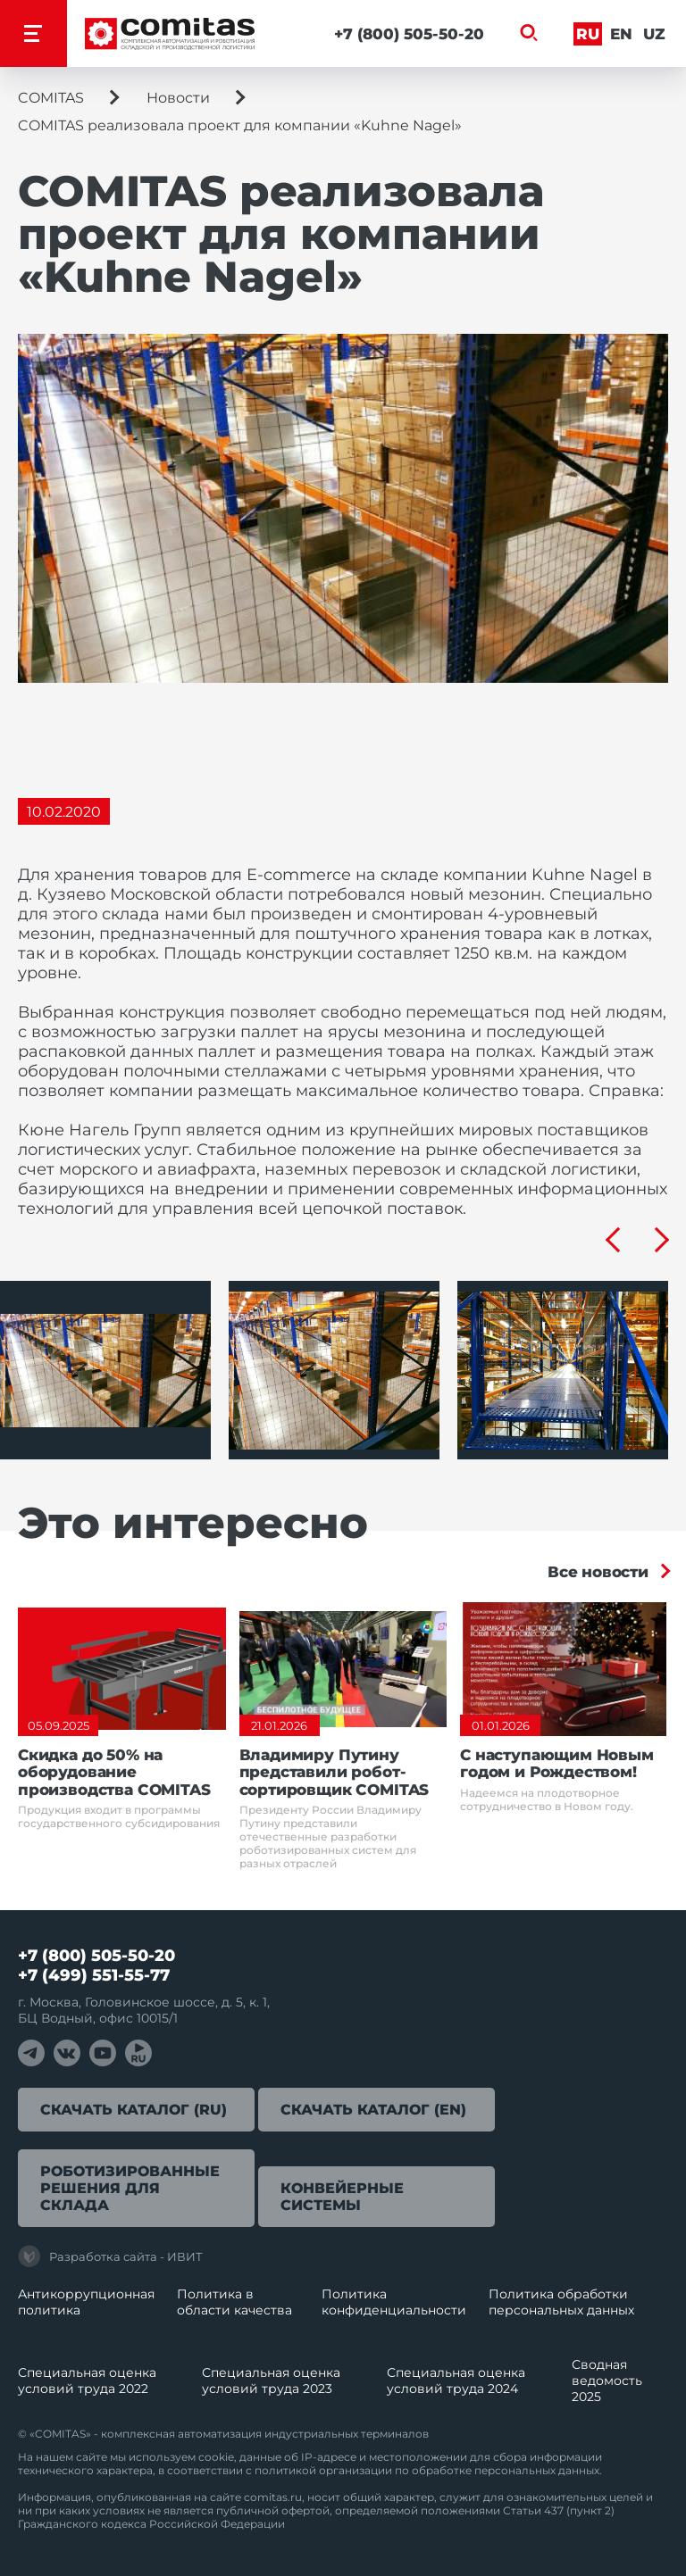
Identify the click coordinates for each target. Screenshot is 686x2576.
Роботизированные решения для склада (130, 2188)
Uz (654, 34)
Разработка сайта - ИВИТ (110, 2256)
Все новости (598, 1572)
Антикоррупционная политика (86, 2302)
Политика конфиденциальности (394, 2302)
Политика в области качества (234, 2302)
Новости (178, 97)
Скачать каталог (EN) (373, 2109)
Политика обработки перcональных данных (561, 2302)
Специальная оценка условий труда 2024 (456, 2380)
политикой (285, 2470)
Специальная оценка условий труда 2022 (87, 2380)
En (621, 34)
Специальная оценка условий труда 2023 (271, 2380)
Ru (587, 34)
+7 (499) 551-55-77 (94, 1975)
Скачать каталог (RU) (133, 2109)
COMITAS (51, 97)
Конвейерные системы (342, 2197)
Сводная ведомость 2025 (607, 2380)
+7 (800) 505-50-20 (409, 34)
